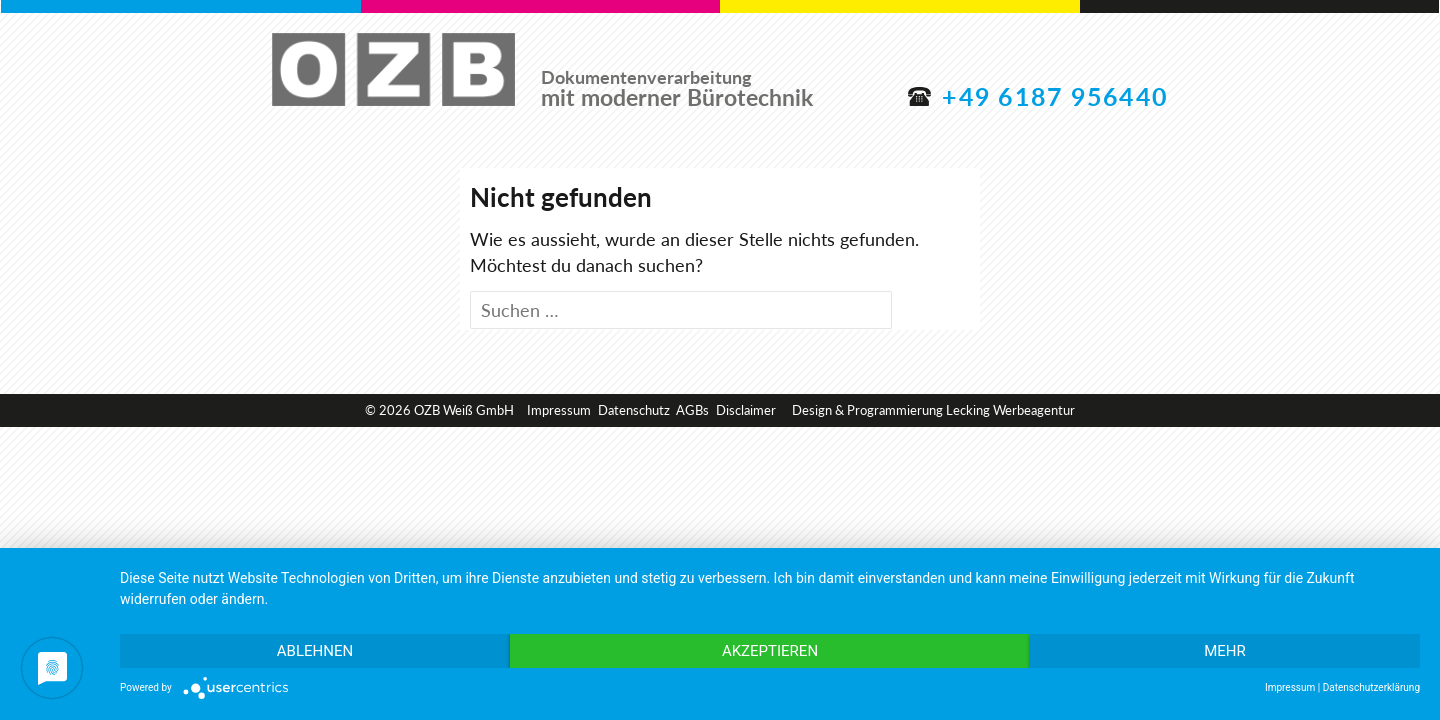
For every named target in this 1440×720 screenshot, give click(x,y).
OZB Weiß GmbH (393, 71)
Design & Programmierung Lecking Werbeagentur (933, 410)
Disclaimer (746, 410)
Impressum (559, 410)
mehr (1225, 651)
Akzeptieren (770, 651)
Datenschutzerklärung (1371, 687)
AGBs (692, 410)
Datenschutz (634, 410)
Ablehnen (315, 651)
